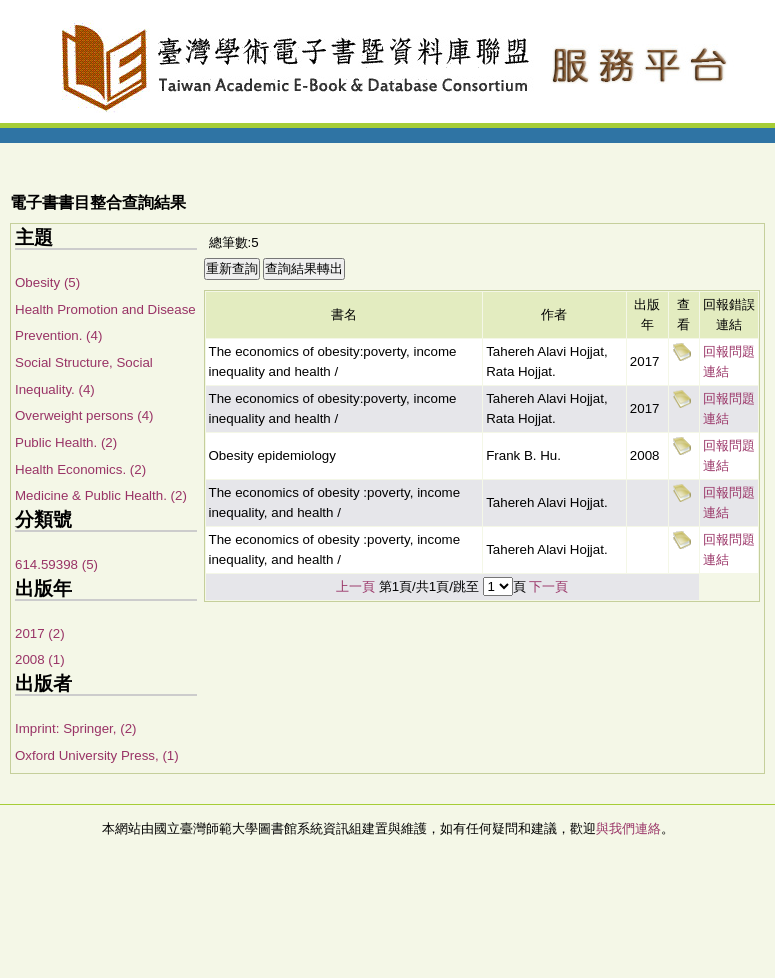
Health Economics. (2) (80, 469)
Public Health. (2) (66, 442)
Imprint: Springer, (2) (75, 728)
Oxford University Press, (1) (97, 755)
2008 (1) (40, 659)
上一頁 (355, 586)
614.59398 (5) (56, 564)
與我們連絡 (628, 828)
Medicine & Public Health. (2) (101, 495)
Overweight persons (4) (84, 415)
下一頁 (548, 586)
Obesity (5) (47, 282)
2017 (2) (40, 633)
